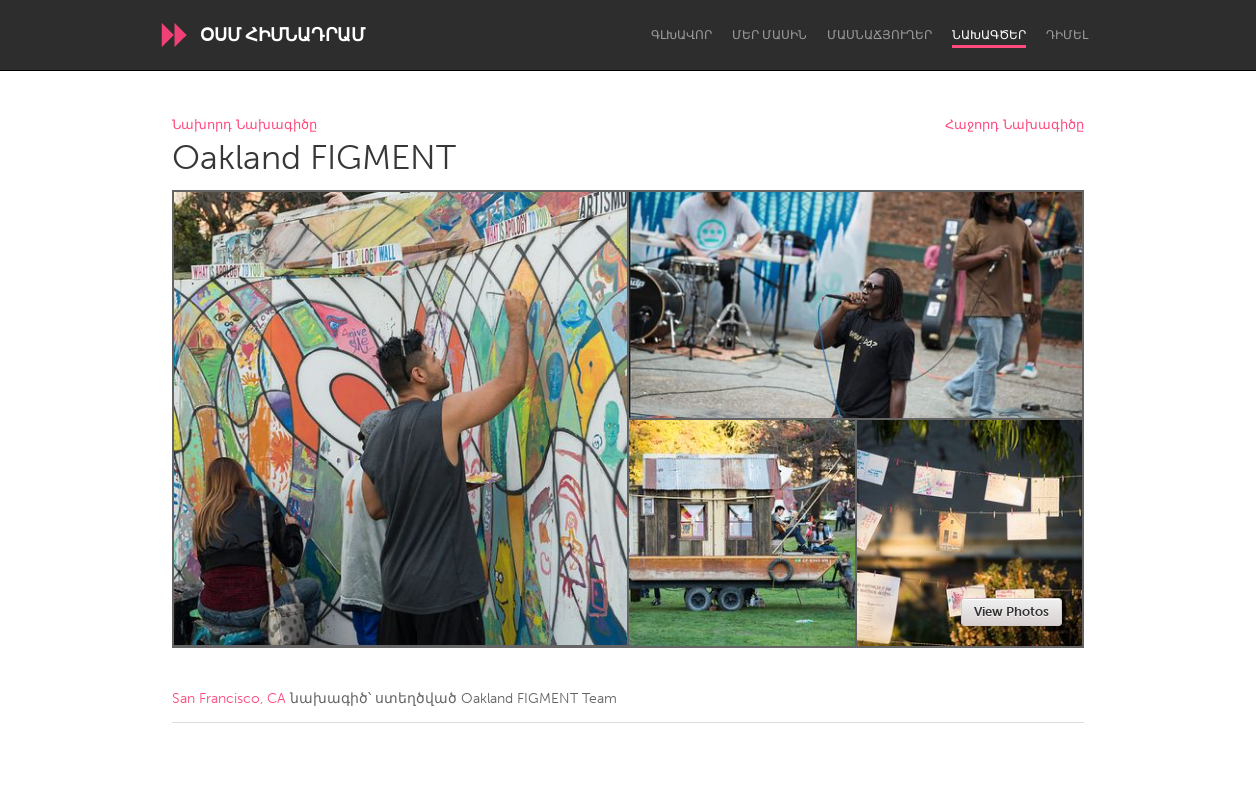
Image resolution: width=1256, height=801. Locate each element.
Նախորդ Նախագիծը (244, 125)
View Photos (1011, 611)
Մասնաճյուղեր (879, 35)
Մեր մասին (769, 35)
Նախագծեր (989, 35)
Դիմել (1067, 35)
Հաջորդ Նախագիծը (1014, 125)
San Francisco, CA (229, 698)
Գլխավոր (681, 35)
